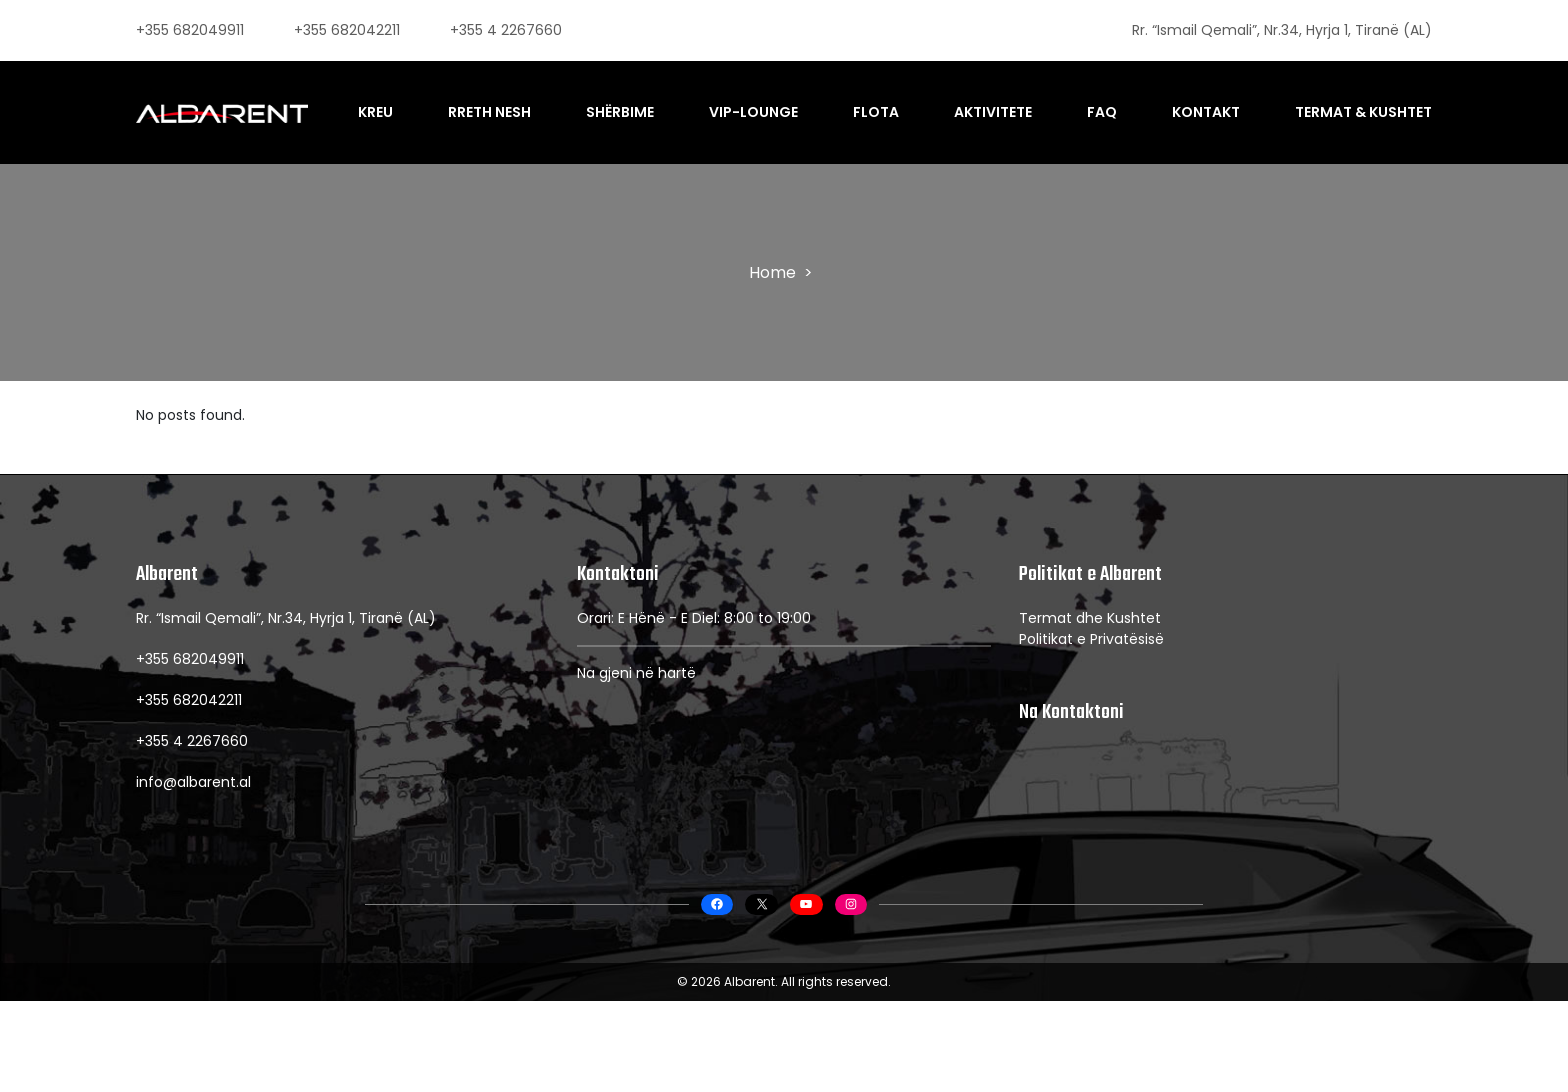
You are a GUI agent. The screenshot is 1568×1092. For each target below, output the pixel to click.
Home (771, 291)
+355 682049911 (190, 30)
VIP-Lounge (771, 101)
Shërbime (641, 101)
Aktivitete (1004, 101)
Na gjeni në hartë (636, 750)
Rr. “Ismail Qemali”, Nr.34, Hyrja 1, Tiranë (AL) (1282, 30)
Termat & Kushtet (1363, 101)
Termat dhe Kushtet (1090, 695)
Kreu (403, 101)
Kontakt (1210, 101)
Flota (890, 101)
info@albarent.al (193, 859)
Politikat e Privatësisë (1091, 716)
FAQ (1109, 101)
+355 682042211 (347, 30)
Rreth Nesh (514, 101)
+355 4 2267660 (506, 30)
